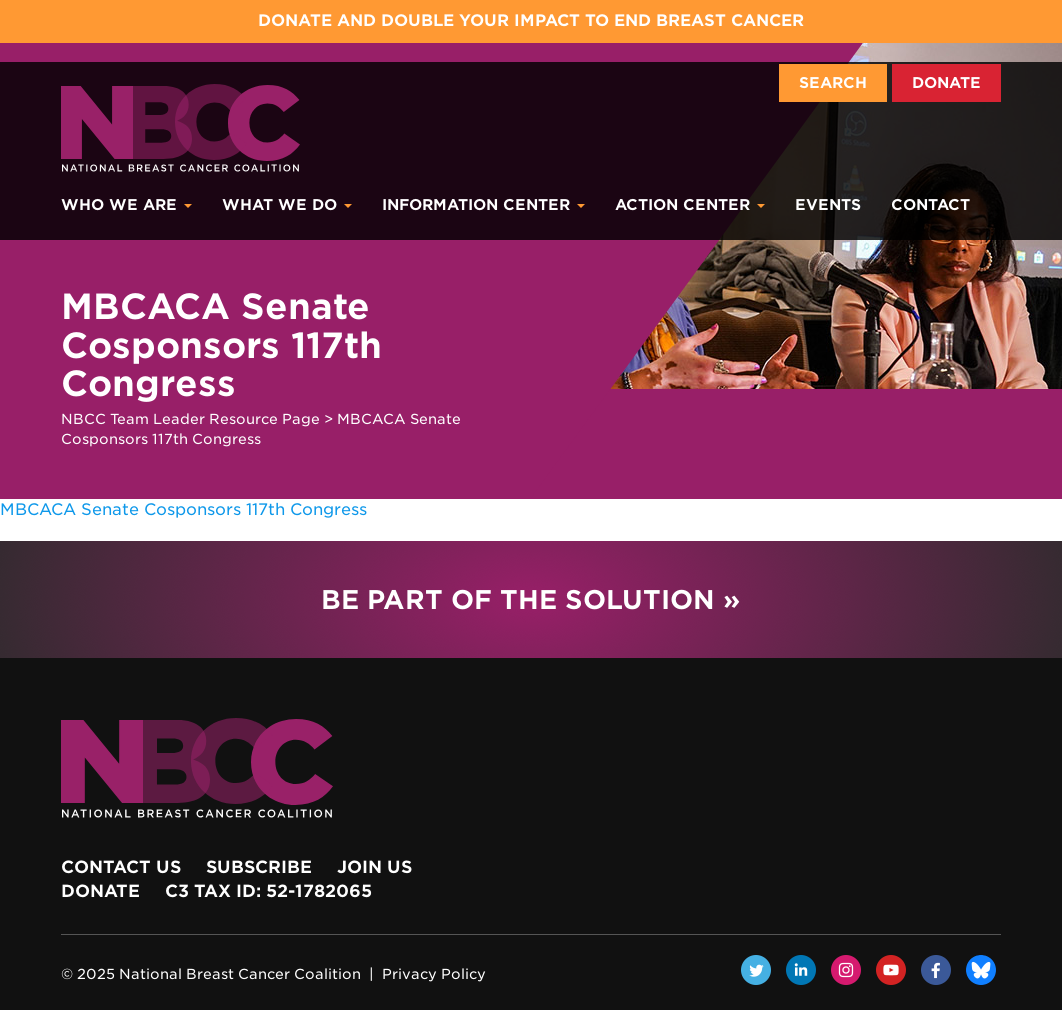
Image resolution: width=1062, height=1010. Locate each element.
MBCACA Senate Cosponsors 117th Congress (183, 509)
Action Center (690, 205)
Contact (930, 205)
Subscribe (259, 867)
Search (833, 83)
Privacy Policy (434, 974)
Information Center (483, 205)
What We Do (287, 205)
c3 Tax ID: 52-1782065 (268, 891)
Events (828, 205)
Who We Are (126, 205)
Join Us (374, 867)
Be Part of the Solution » (530, 599)
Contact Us (121, 867)
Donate (946, 83)
